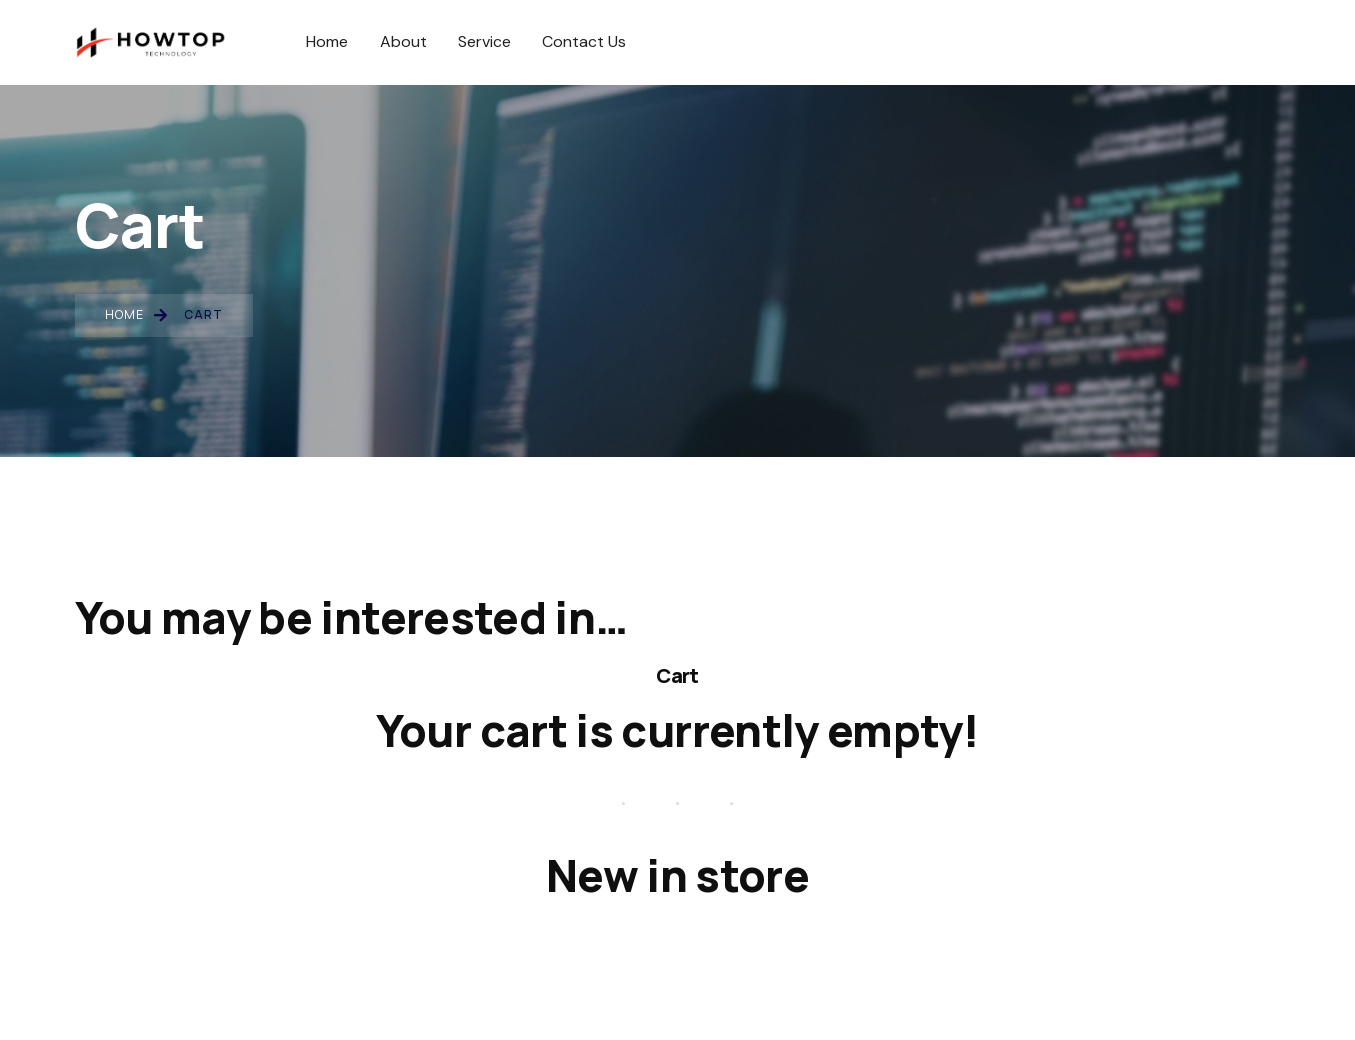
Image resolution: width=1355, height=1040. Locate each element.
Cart (677, 674)
